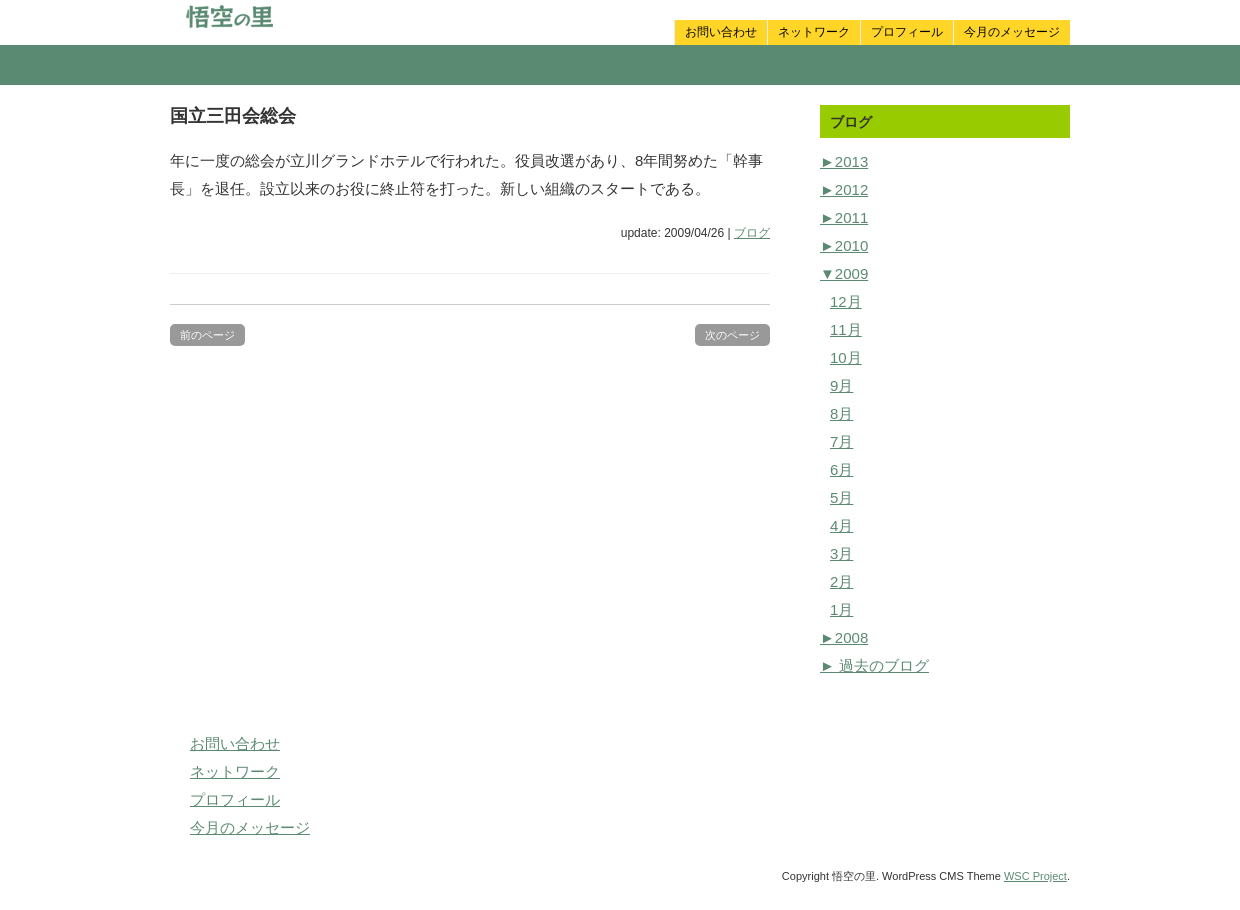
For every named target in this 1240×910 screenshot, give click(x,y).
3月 (841, 553)
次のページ (732, 335)
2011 (844, 217)
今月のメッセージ (1012, 32)
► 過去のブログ (874, 665)
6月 (841, 469)
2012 (844, 189)
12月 (846, 301)
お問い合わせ (721, 32)
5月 (841, 497)
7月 (841, 441)
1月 (841, 609)
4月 (841, 525)
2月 (841, 581)
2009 (844, 273)
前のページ (207, 335)
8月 (841, 413)
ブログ (752, 233)
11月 (846, 329)
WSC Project (1035, 876)
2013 (844, 161)
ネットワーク (814, 32)
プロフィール (907, 32)
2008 (844, 637)
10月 (846, 357)
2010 (844, 245)
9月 (841, 385)
